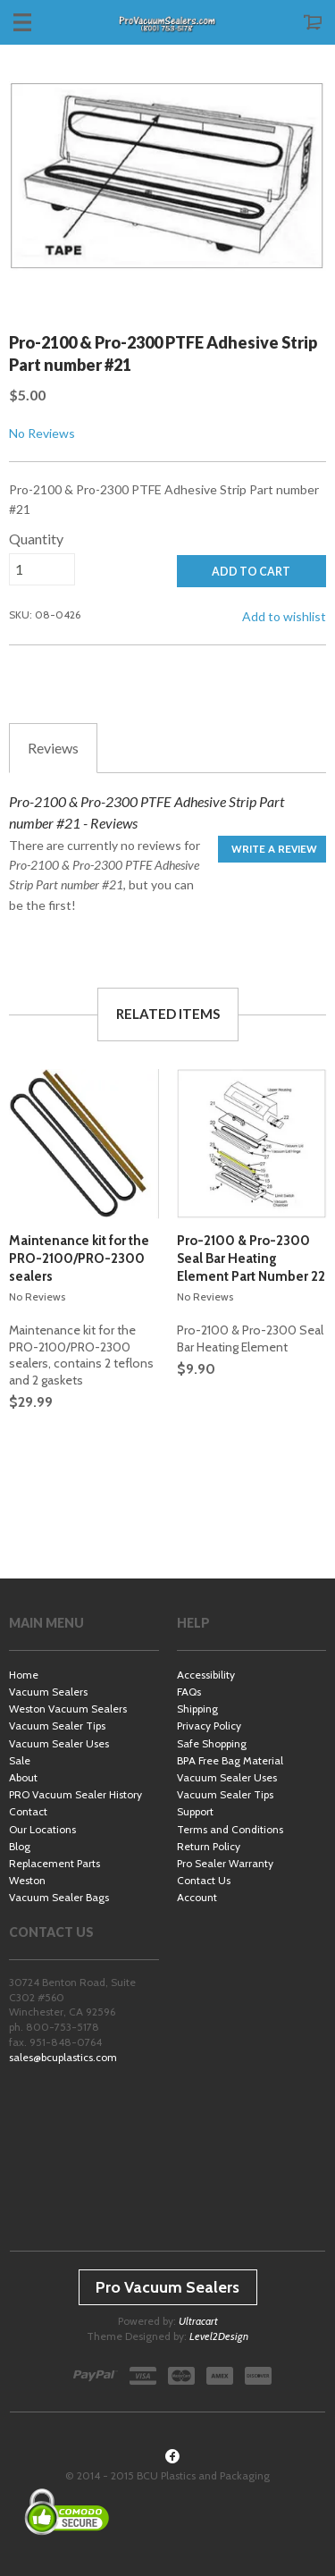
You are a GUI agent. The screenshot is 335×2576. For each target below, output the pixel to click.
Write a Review (274, 848)
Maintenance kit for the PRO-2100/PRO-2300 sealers (79, 1258)
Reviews (53, 747)
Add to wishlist (284, 616)
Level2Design (218, 2336)
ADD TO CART (251, 571)
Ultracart (198, 2321)
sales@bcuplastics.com (63, 2057)
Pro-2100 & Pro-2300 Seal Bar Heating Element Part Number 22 (251, 1258)
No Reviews (42, 433)
